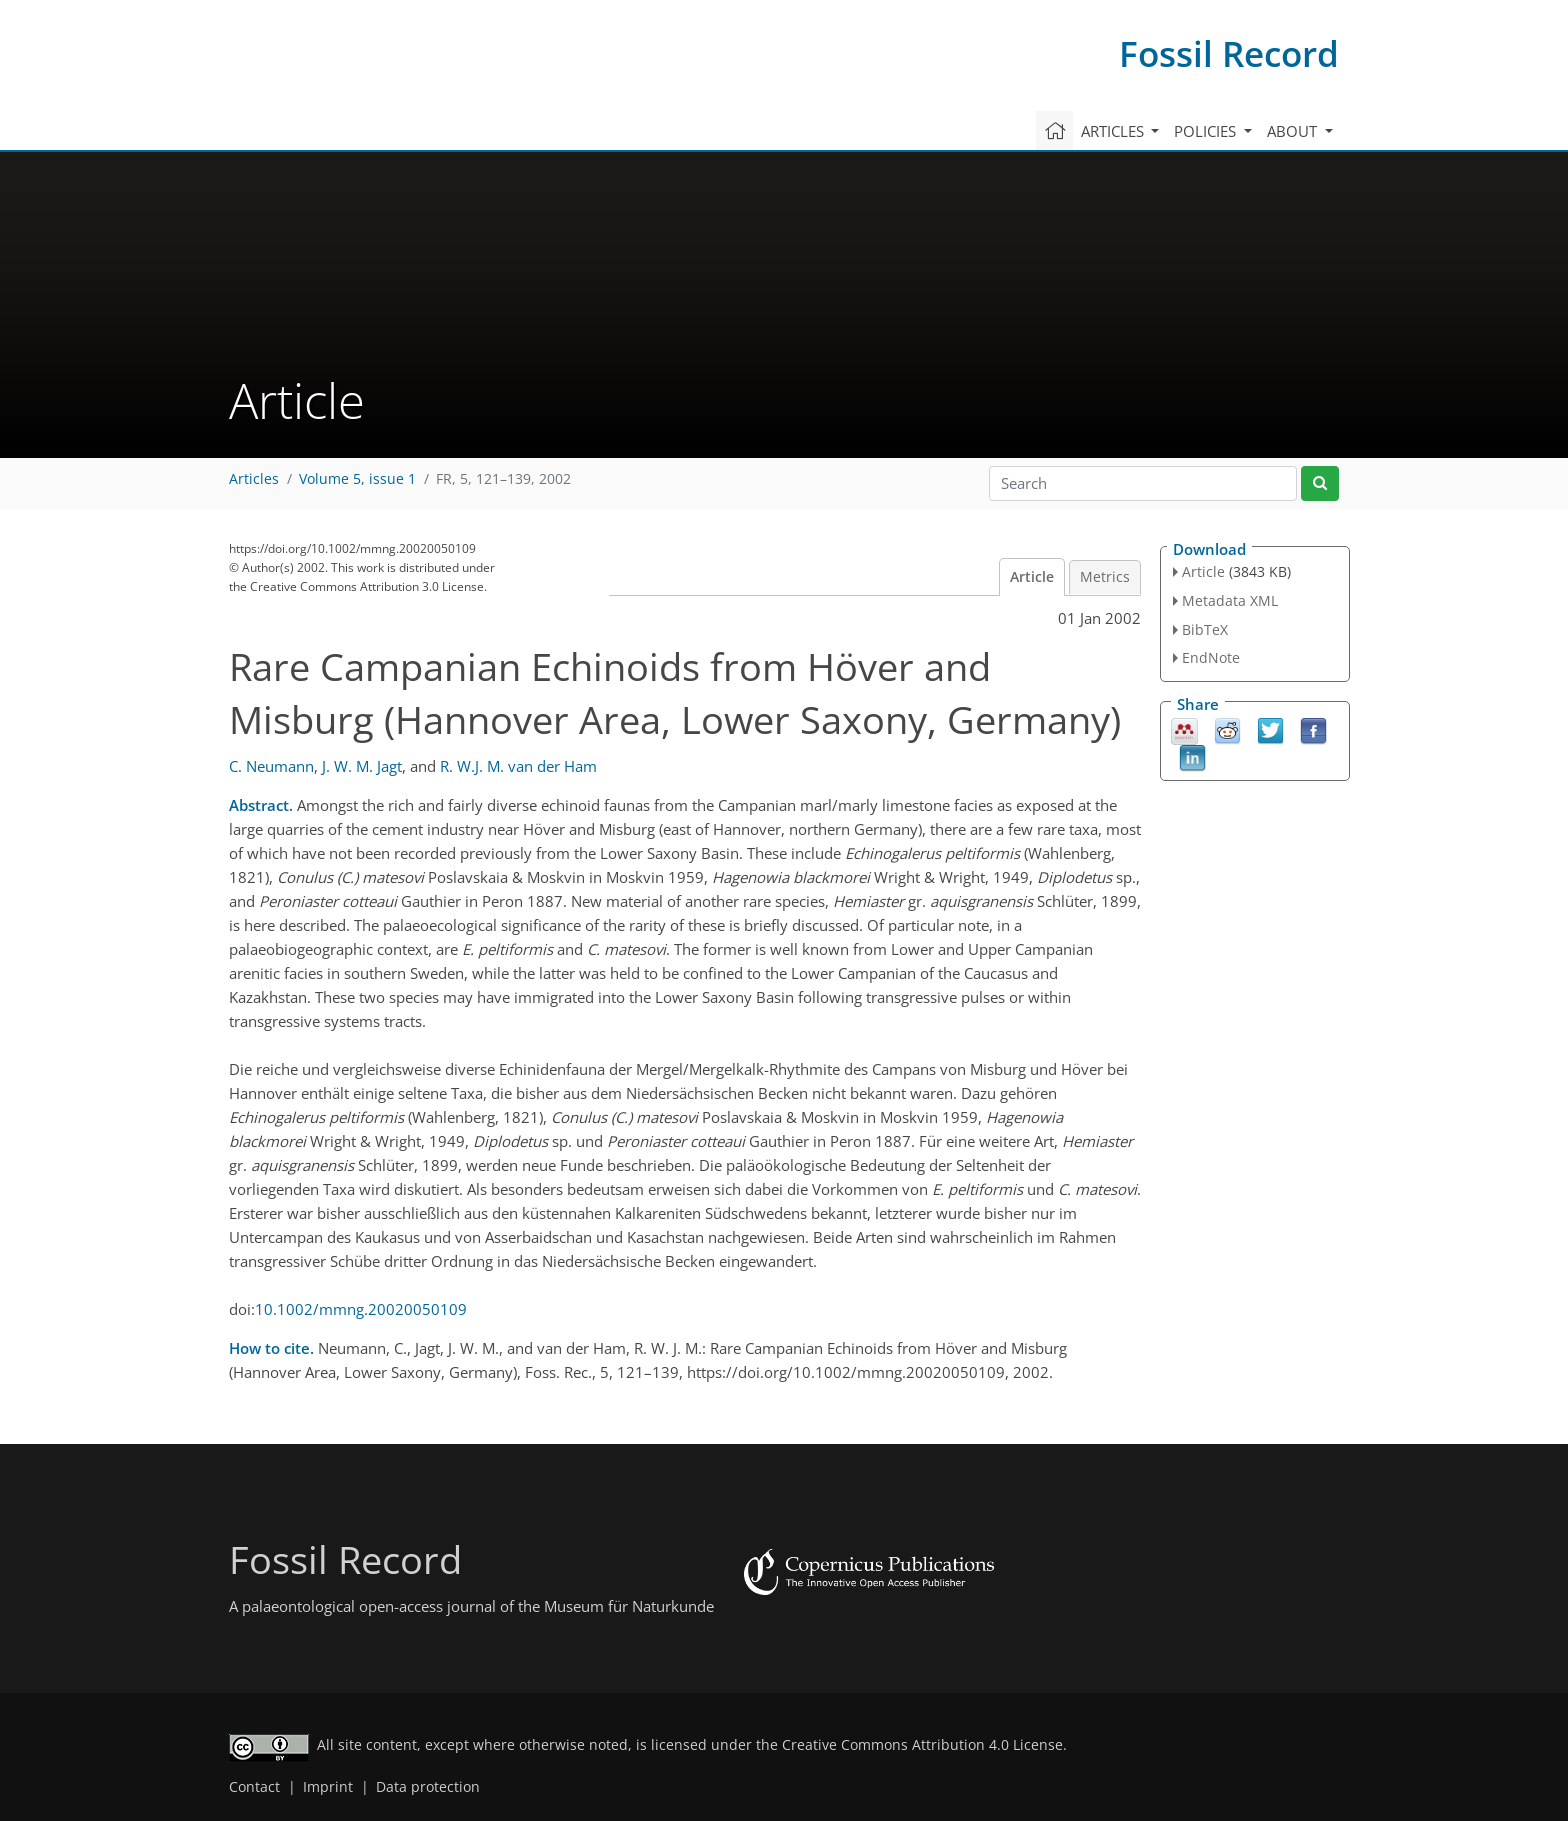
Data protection (428, 1787)
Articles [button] (1114, 131)
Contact (254, 1787)
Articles (254, 479)
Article (1032, 577)
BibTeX (1205, 629)
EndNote (1211, 657)
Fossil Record (1229, 53)
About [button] (1294, 131)
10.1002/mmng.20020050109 (361, 1309)
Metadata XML (1230, 600)
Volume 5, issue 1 (357, 479)
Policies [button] (1207, 131)
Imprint (328, 1787)
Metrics (1105, 577)
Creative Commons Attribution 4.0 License (922, 1745)
